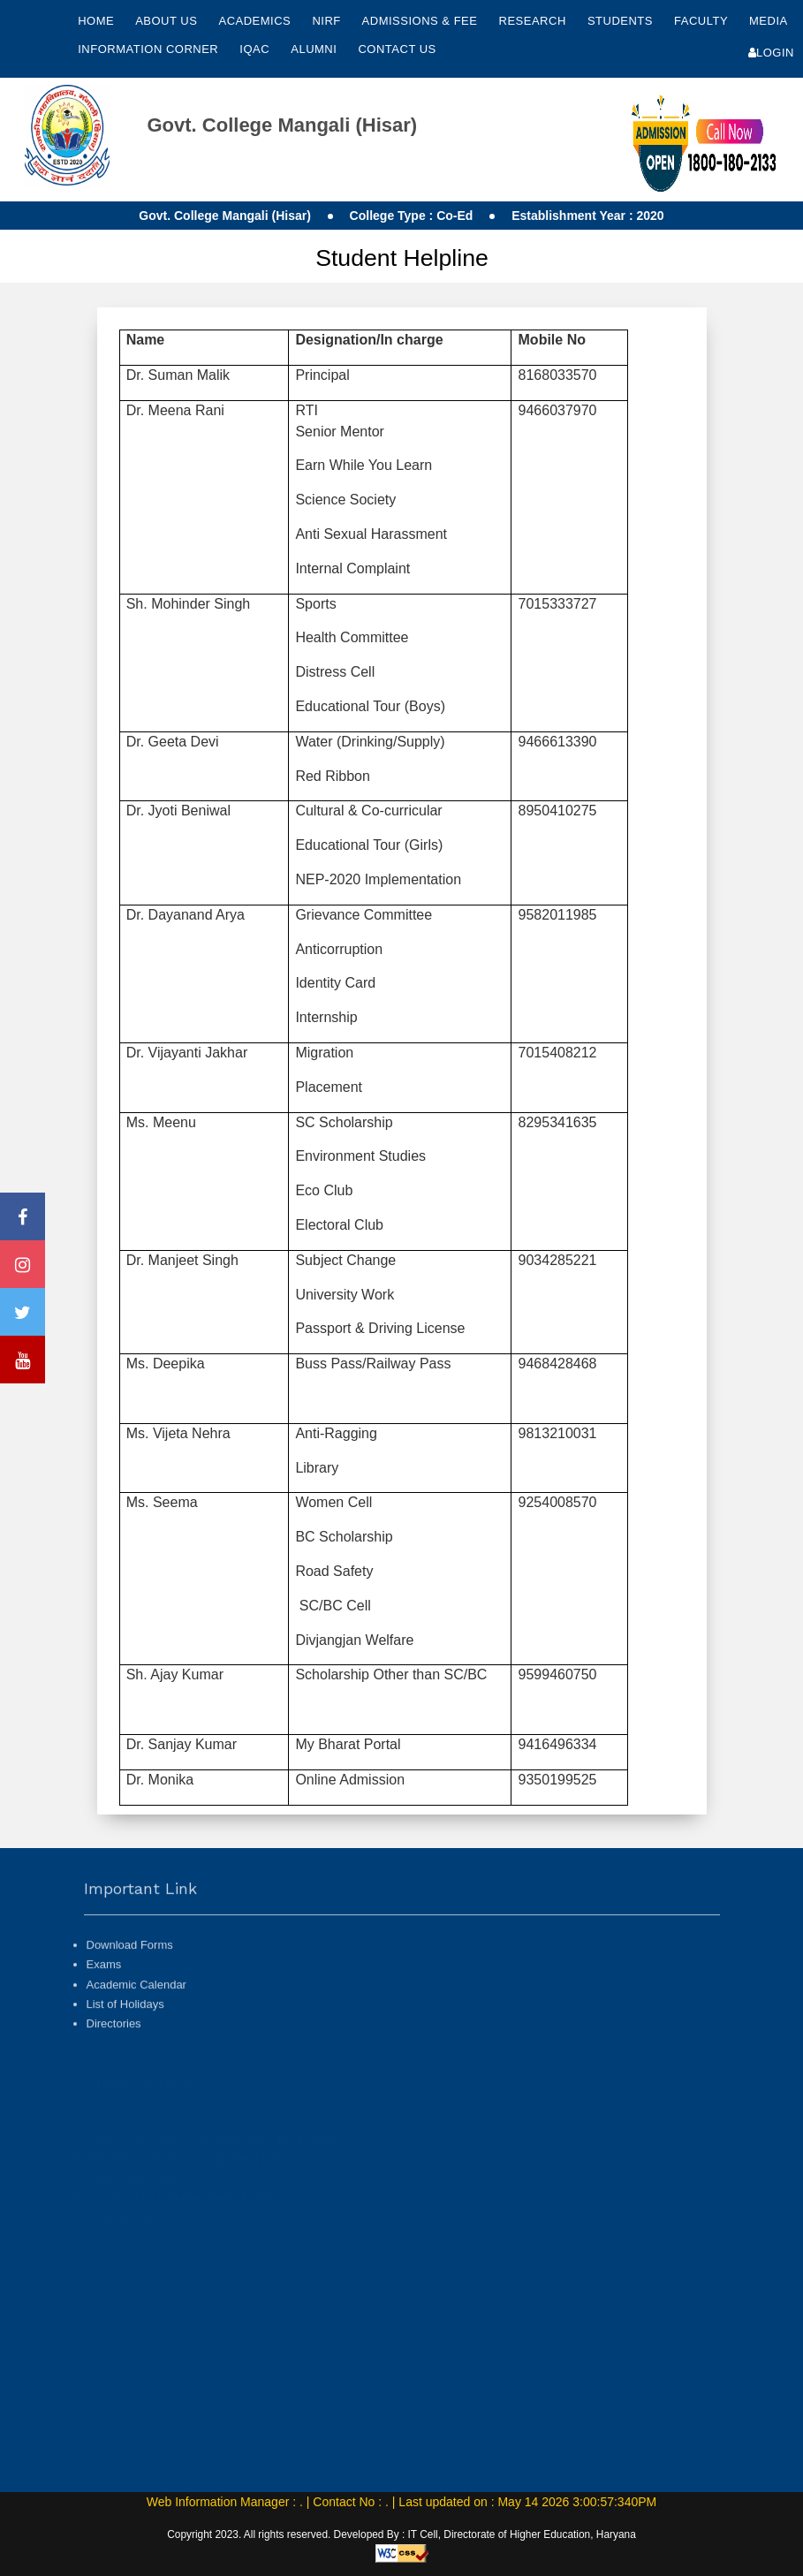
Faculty (702, 20)
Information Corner (150, 49)
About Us (168, 20)
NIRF (326, 20)
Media (768, 20)
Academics (256, 20)
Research (534, 20)
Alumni (315, 49)
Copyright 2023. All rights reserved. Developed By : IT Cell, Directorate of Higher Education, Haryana (401, 2534)
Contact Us (397, 49)
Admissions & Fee (421, 20)
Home (96, 20)
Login (771, 52)
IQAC (256, 49)
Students (621, 20)
